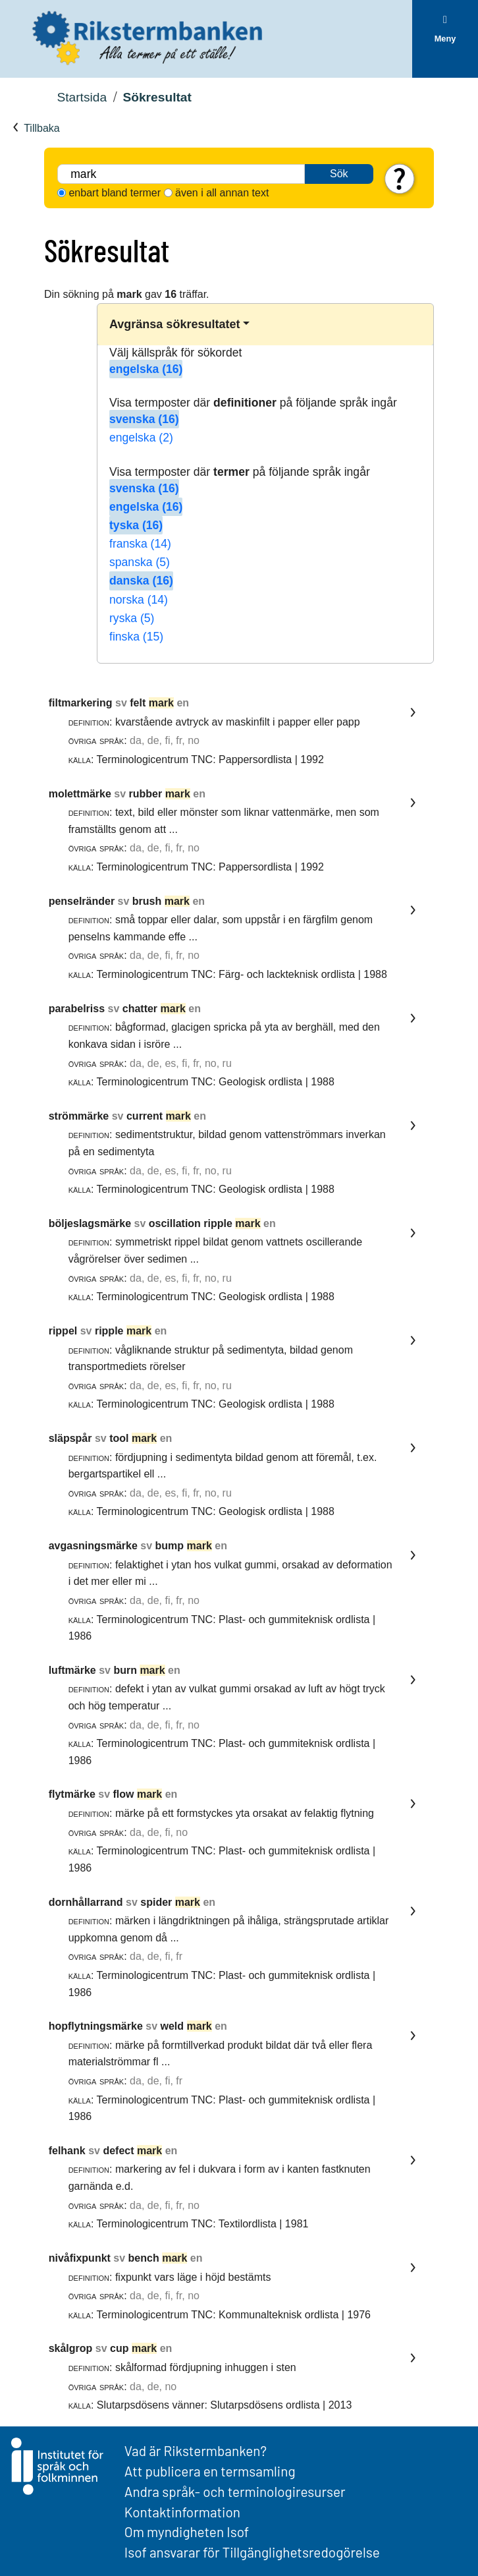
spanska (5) (139, 562)
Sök (339, 173)
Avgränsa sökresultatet (174, 324)
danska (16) (141, 580)
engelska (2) (141, 437)
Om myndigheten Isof (186, 2531)
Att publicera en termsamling (210, 2471)
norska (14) (138, 599)
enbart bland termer (114, 192)
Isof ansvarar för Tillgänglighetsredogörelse (252, 2552)
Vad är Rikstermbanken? (195, 2450)
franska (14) (140, 543)
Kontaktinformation (182, 2512)
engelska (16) (145, 369)
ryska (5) (131, 618)
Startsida (82, 97)
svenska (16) (144, 419)
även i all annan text (222, 192)
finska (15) (136, 636)
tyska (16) (136, 525)
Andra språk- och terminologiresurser (235, 2491)
